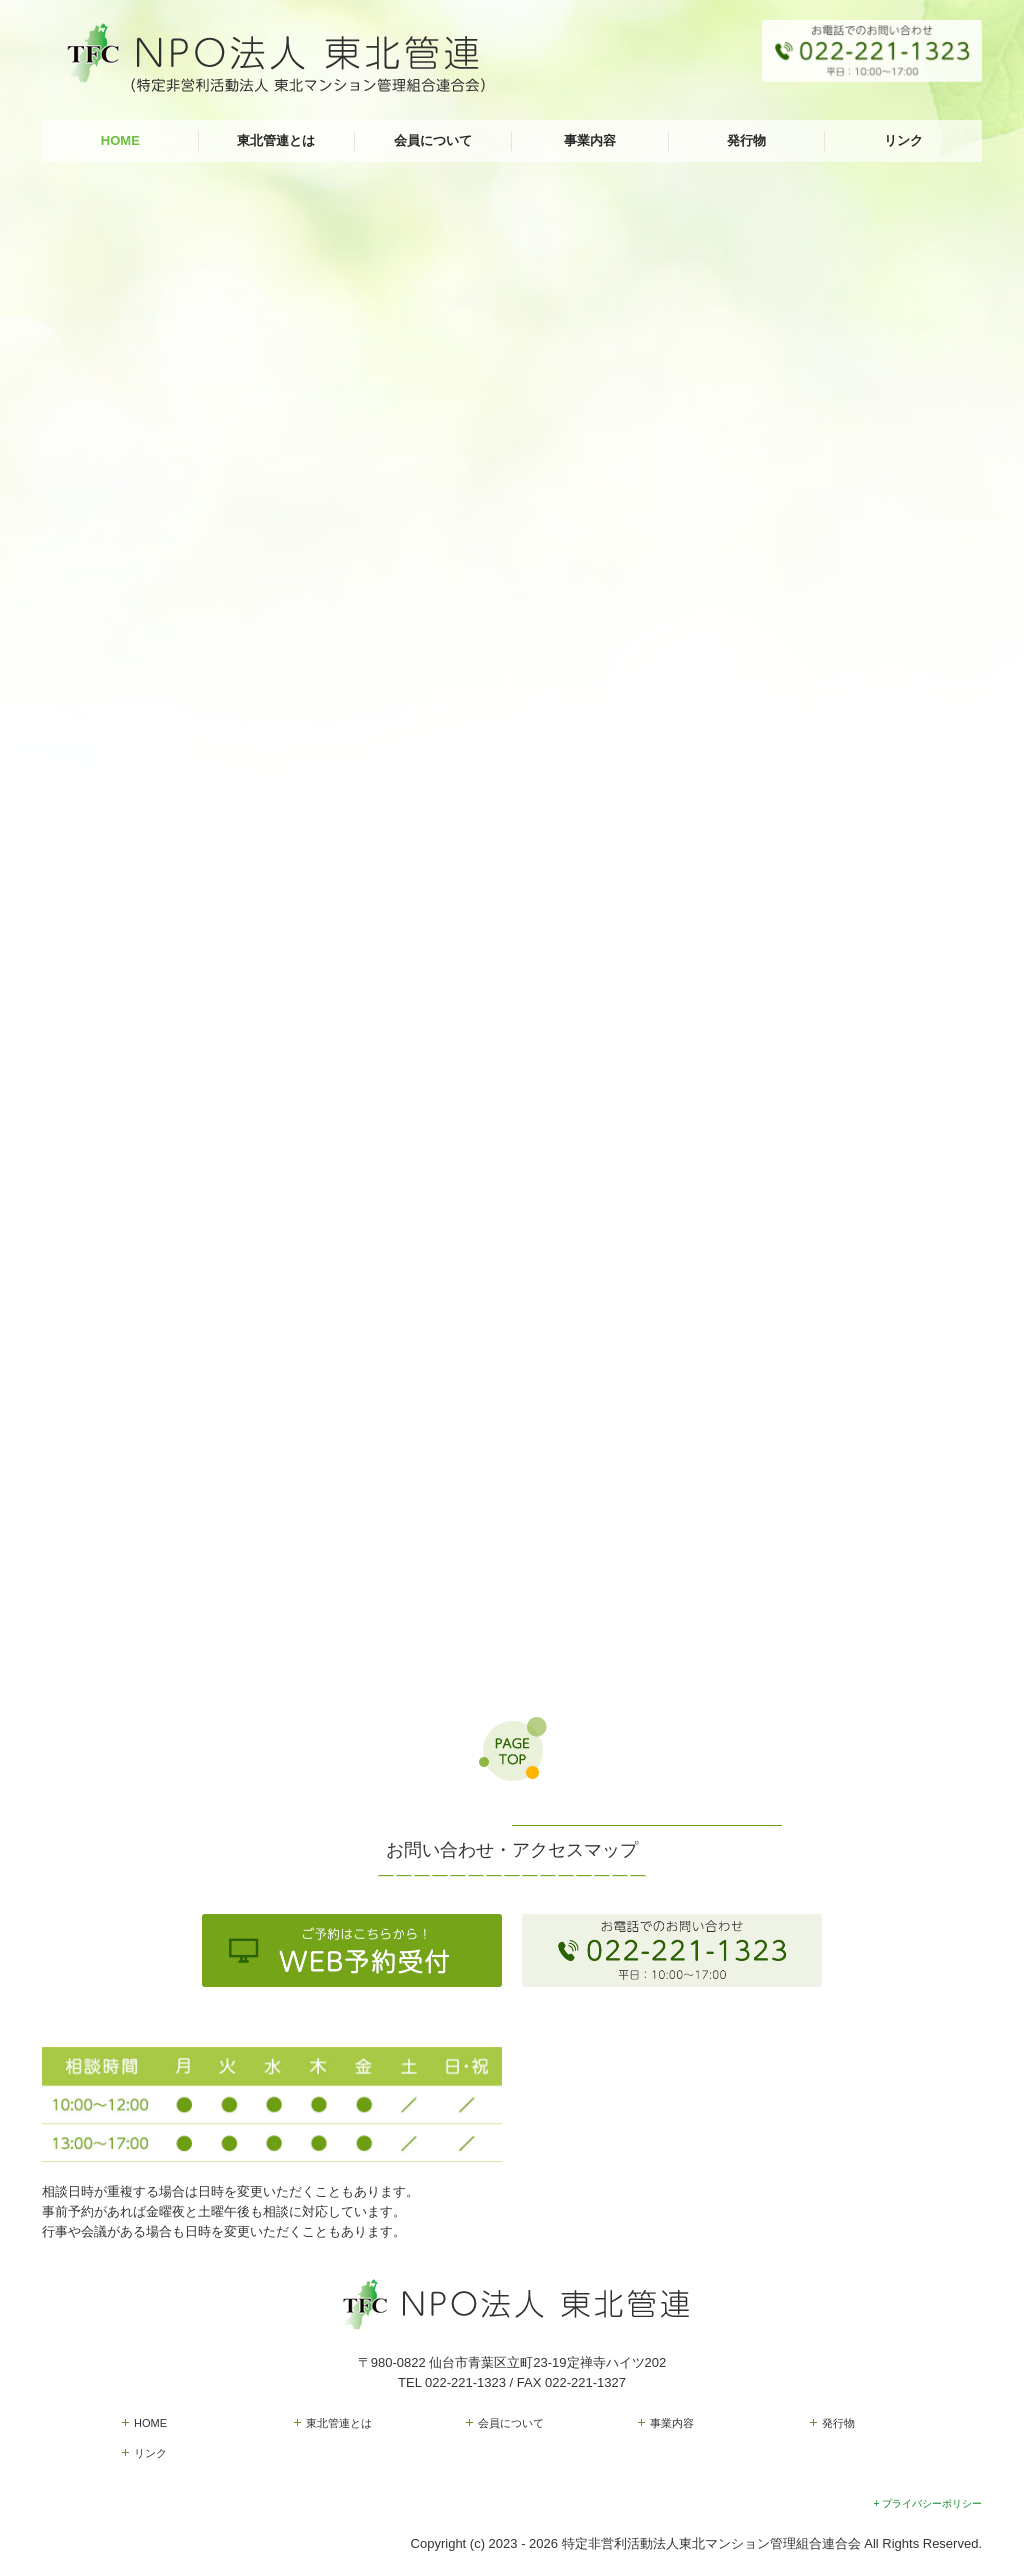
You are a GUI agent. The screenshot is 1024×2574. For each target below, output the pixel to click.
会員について (433, 140)
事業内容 (590, 140)
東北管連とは (276, 140)
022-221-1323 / (471, 2382)
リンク (903, 140)
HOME (120, 140)
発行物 (746, 140)
